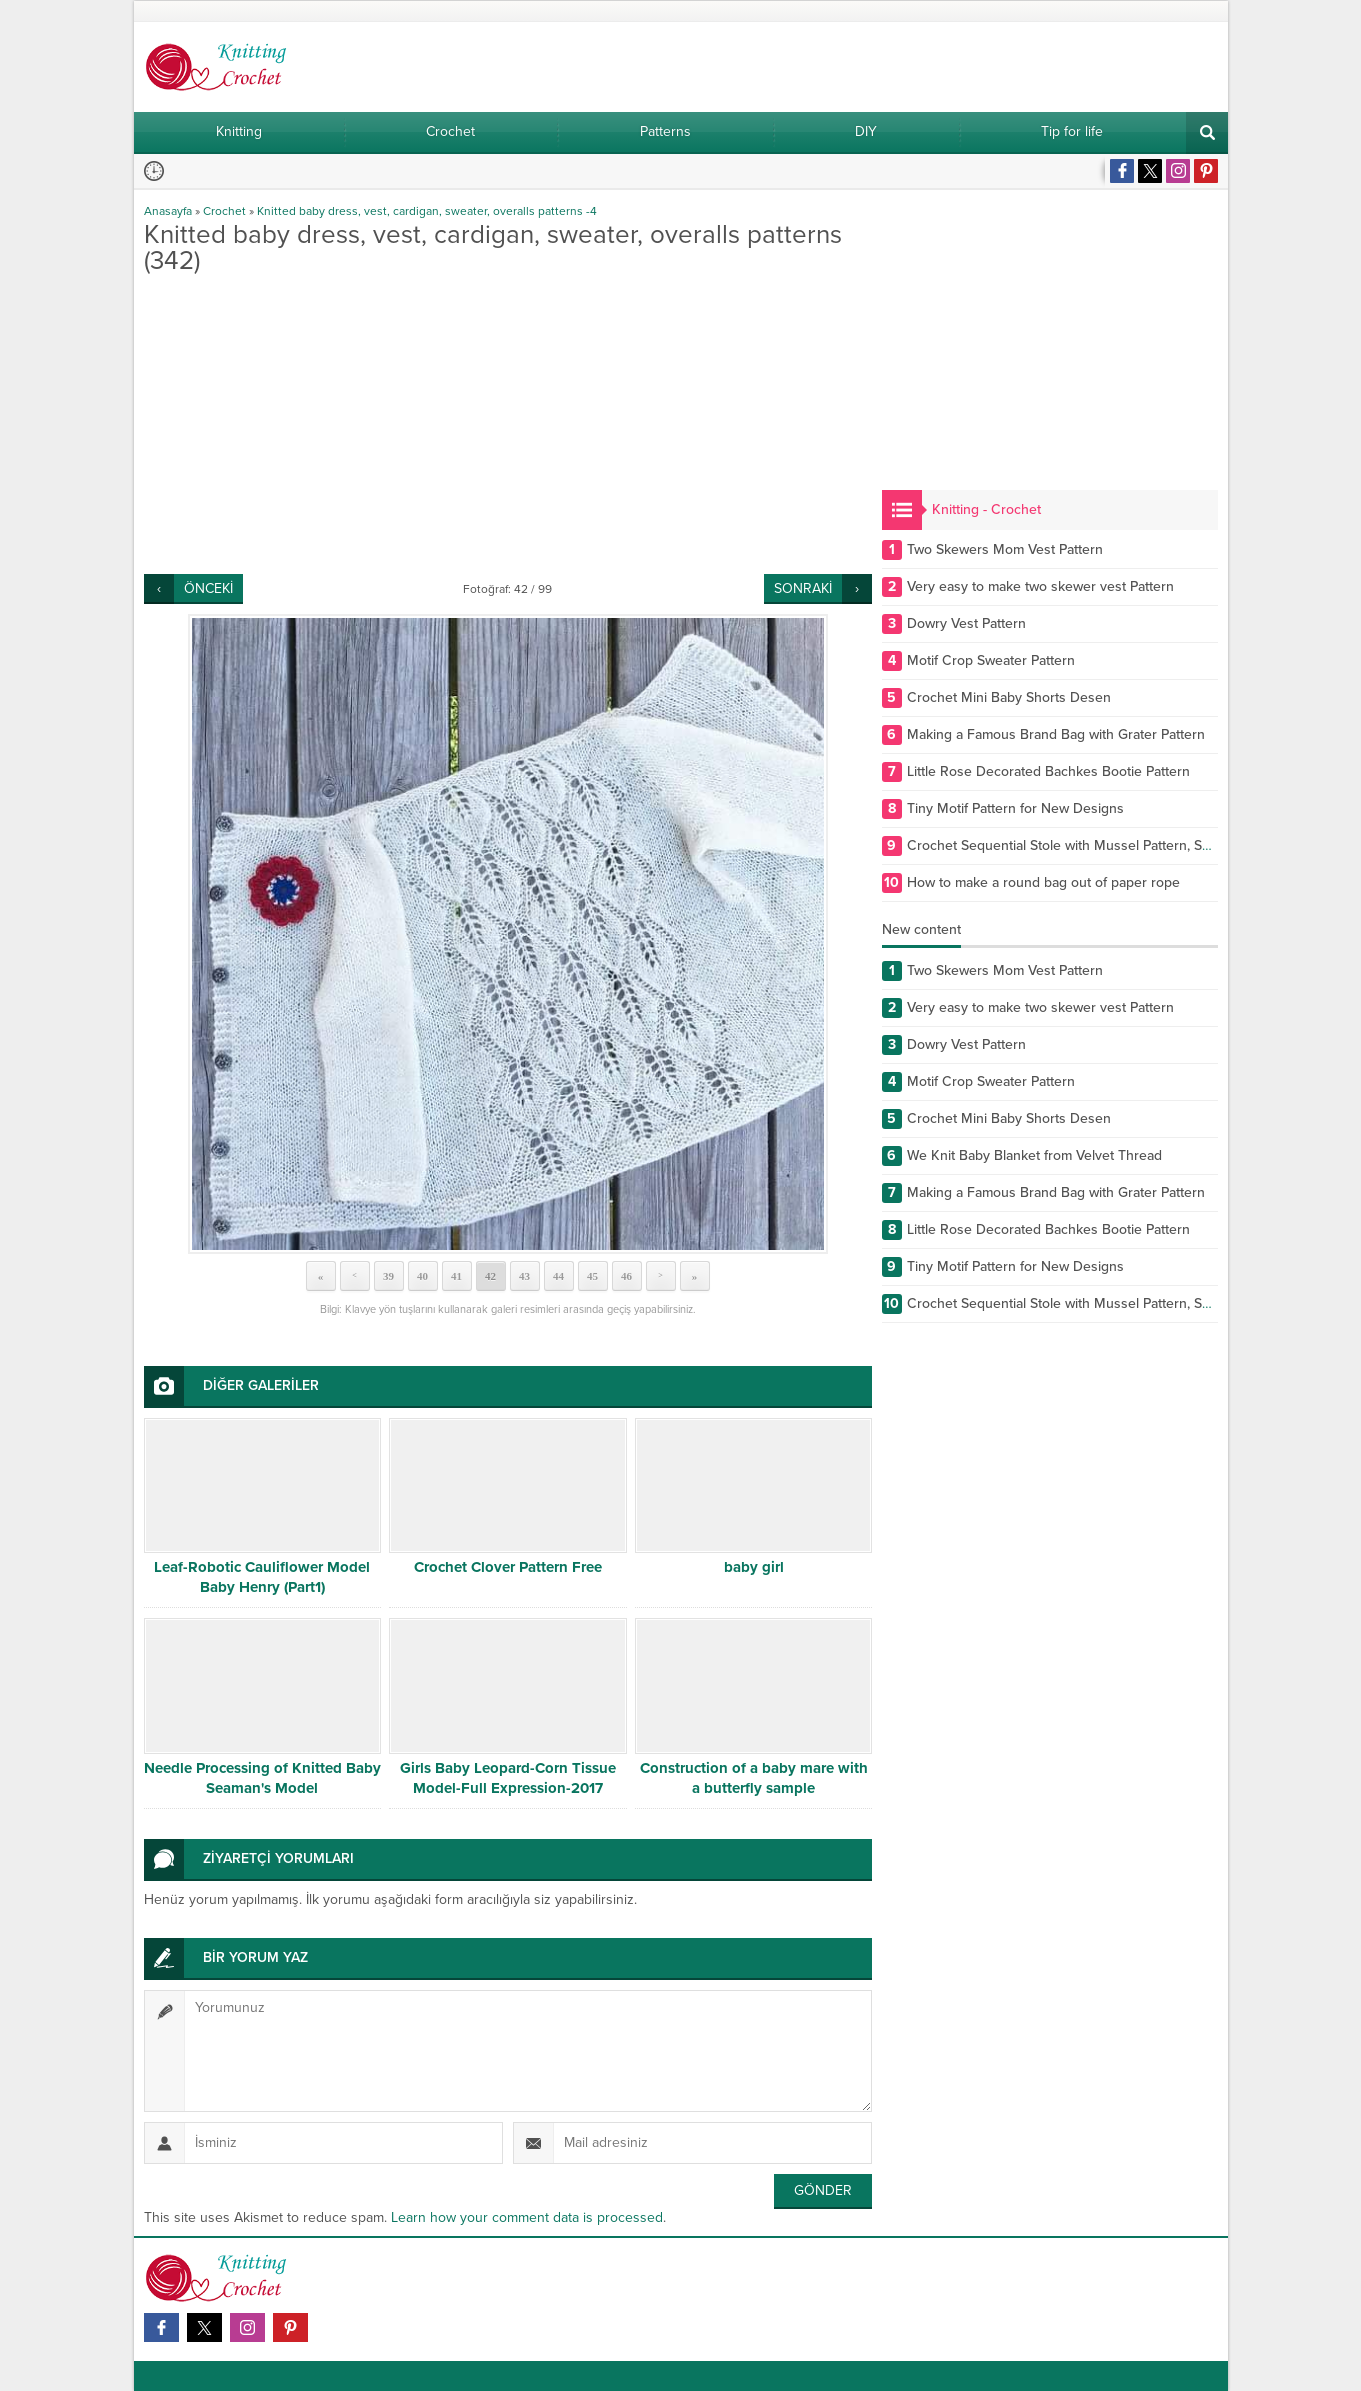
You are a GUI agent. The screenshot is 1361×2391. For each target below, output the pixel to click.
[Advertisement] (508, 424)
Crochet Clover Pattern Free (508, 1567)
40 (422, 1276)
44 (558, 1276)
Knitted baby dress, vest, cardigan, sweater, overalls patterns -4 (427, 211)
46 (626, 1276)
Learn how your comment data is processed (527, 2217)
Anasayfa (168, 211)
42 (490, 1276)
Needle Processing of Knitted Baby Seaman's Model (262, 1778)
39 (388, 1276)
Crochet (224, 211)
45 (592, 1276)
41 (456, 1276)
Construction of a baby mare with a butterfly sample (754, 1778)
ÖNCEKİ (208, 588)
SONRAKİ (803, 588)
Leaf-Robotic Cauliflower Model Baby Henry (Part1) (262, 1577)
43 (524, 1276)
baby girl (754, 1567)
